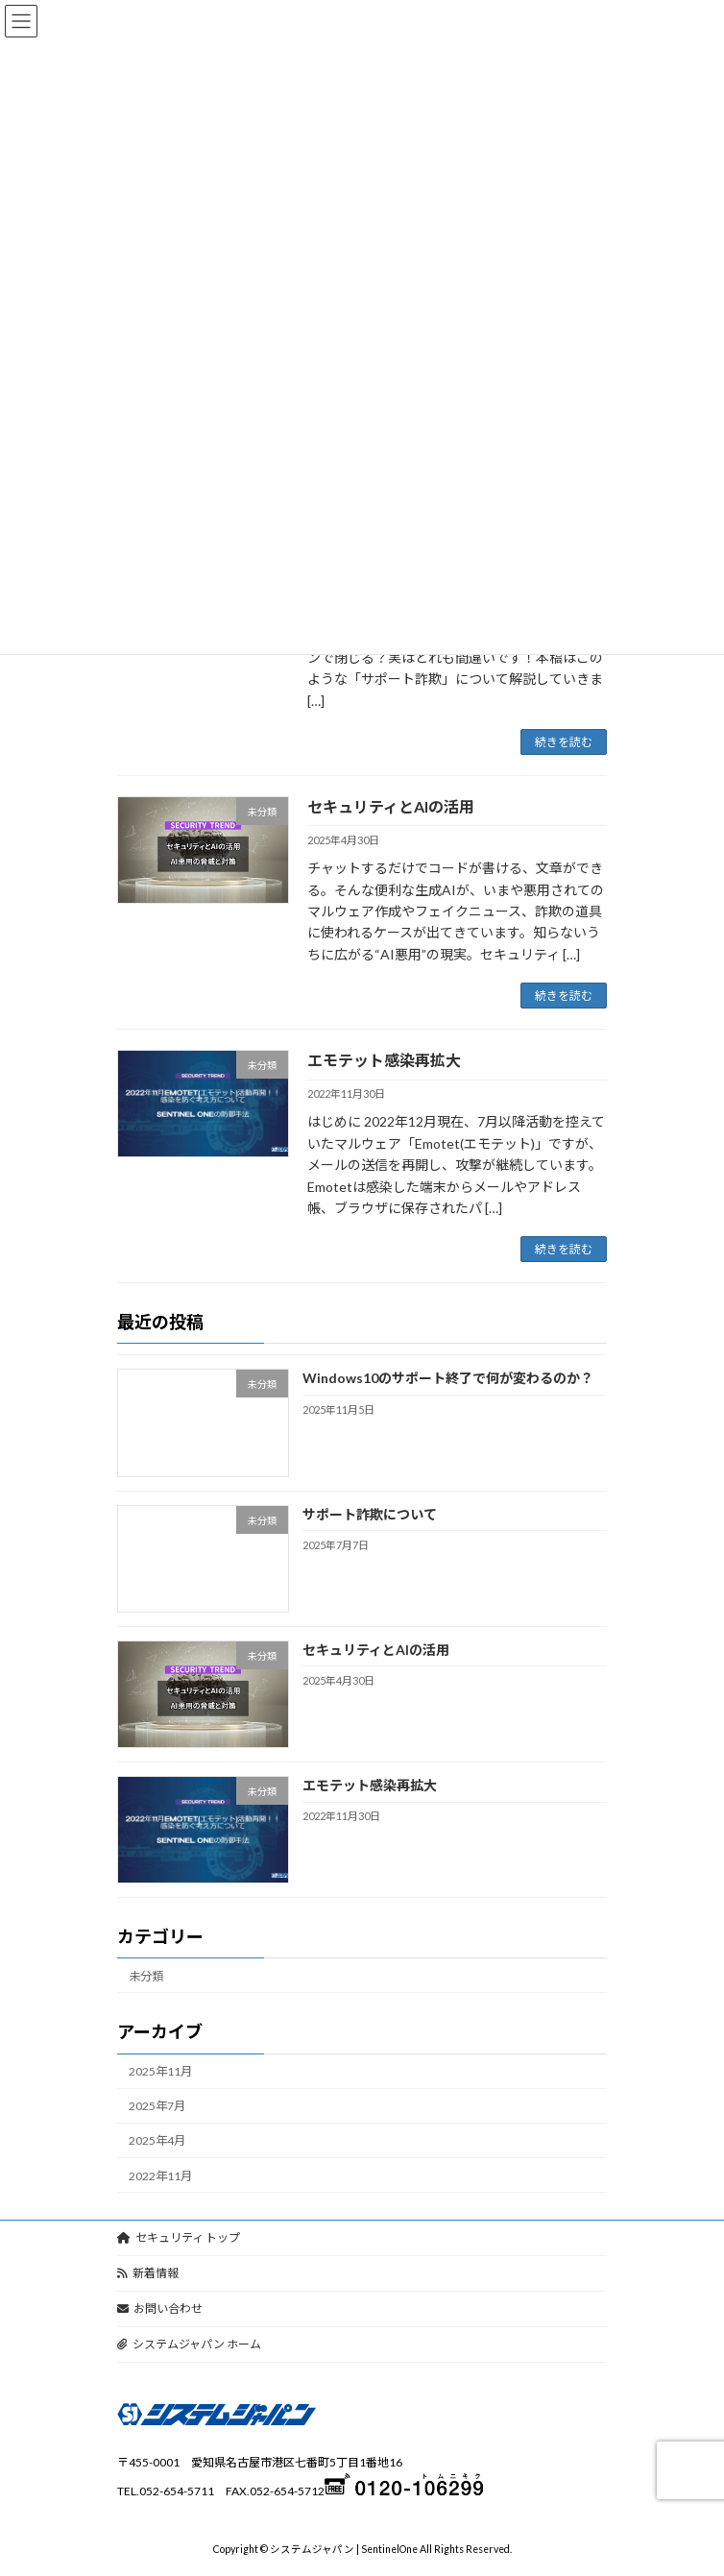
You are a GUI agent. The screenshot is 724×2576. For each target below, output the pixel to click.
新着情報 (148, 2273)
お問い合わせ (160, 2308)
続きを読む (563, 742)
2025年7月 (157, 2107)
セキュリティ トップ (178, 2237)
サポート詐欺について (369, 1514)
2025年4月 (157, 2141)
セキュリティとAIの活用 (390, 806)
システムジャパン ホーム (189, 2344)
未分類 (146, 1976)
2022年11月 (160, 2176)
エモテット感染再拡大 (384, 1060)
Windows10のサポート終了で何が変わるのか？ (447, 1379)
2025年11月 (160, 2071)
